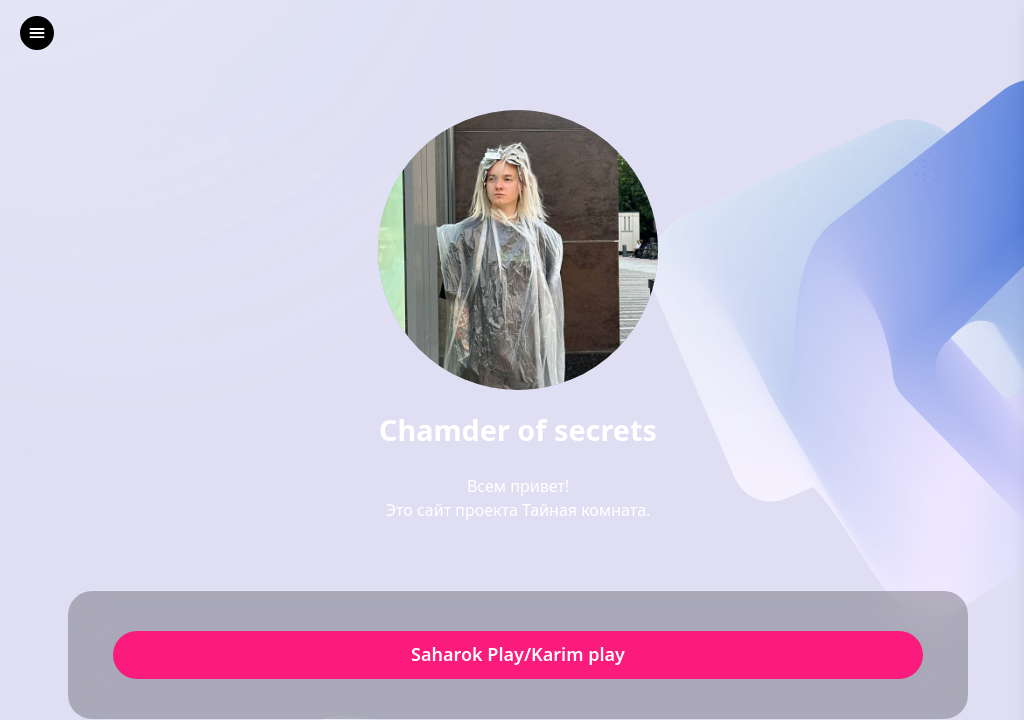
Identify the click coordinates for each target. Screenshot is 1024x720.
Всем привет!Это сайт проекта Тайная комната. (518, 498)
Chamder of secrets (518, 430)
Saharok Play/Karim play (518, 655)
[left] (37, 33)
